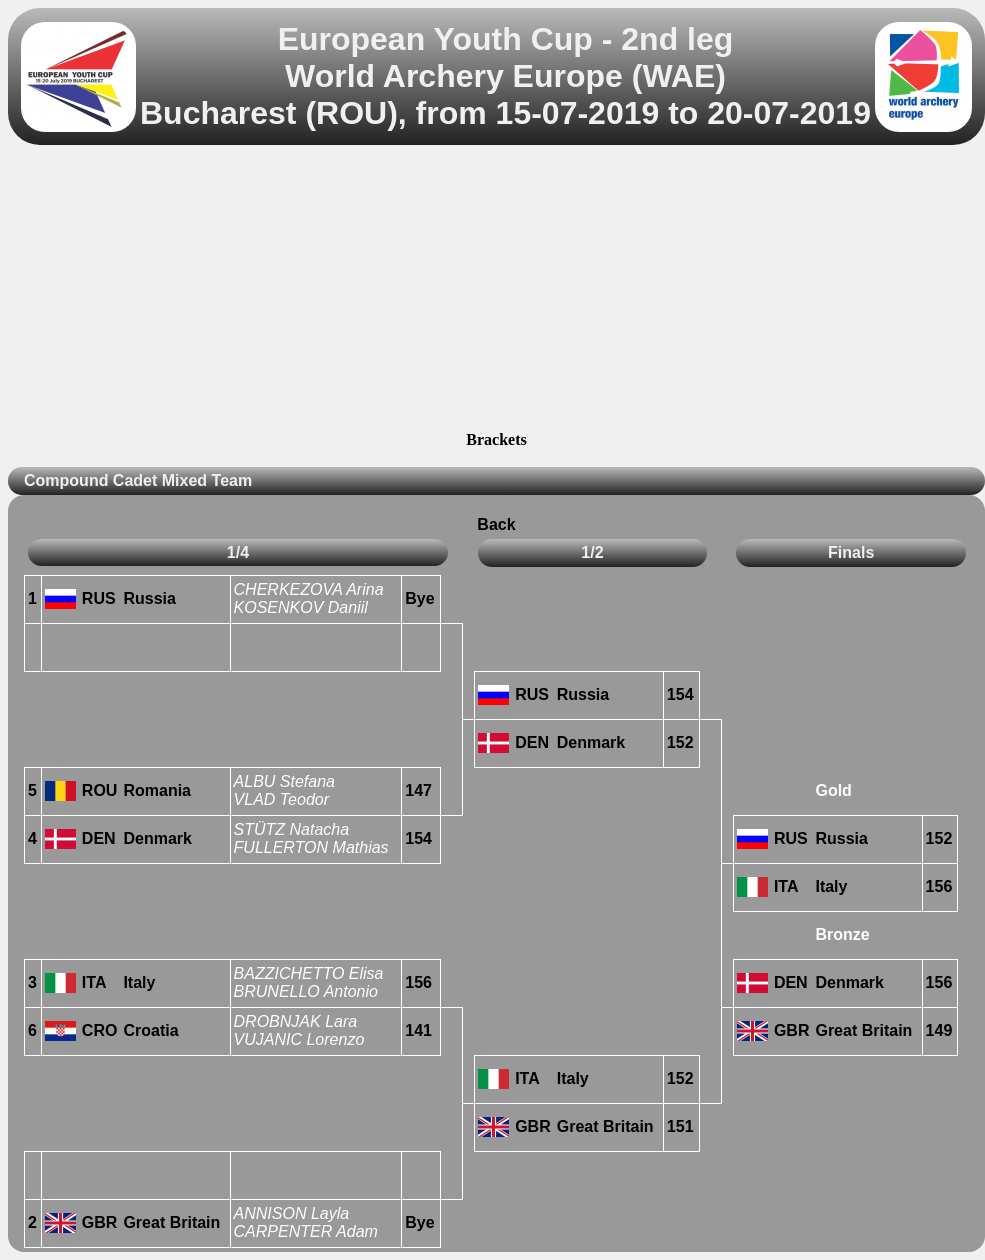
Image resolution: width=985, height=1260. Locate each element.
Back (496, 524)
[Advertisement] (496, 291)
